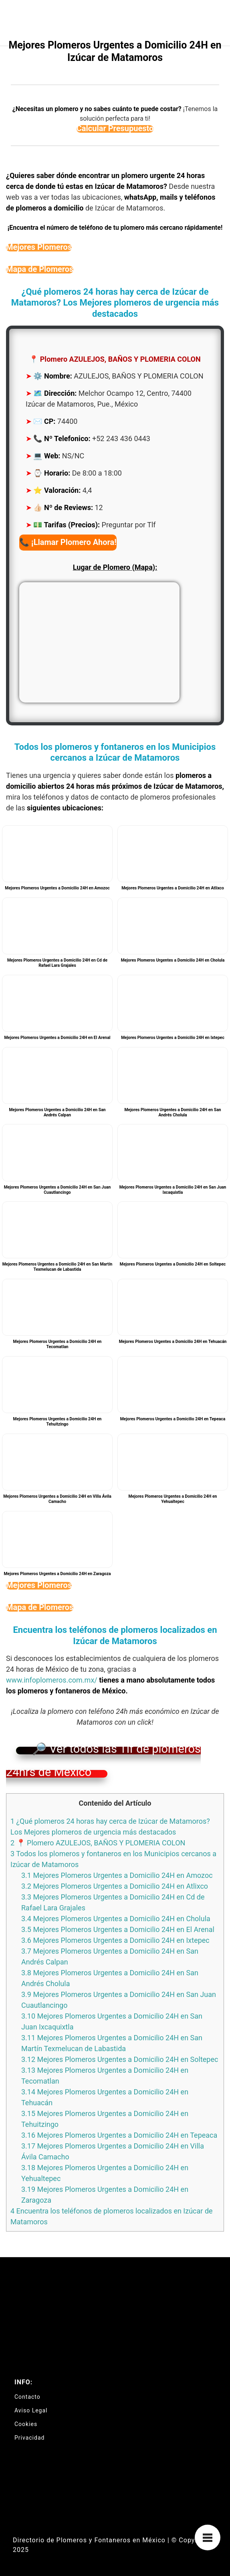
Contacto (27, 2397)
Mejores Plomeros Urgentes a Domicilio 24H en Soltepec (119, 2059)
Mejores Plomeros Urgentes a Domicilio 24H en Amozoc (117, 1875)
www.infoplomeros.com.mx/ (51, 1680)
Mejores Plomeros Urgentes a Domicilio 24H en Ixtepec (115, 1940)
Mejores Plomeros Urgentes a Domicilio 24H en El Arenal (117, 1929)
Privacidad (29, 2437)
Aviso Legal (31, 2410)
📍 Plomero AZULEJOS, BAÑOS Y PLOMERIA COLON (97, 1843)
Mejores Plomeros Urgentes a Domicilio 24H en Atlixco (114, 1886)
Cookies (25, 2424)
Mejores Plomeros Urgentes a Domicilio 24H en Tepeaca (119, 2135)
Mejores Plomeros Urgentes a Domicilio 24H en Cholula (115, 1918)
